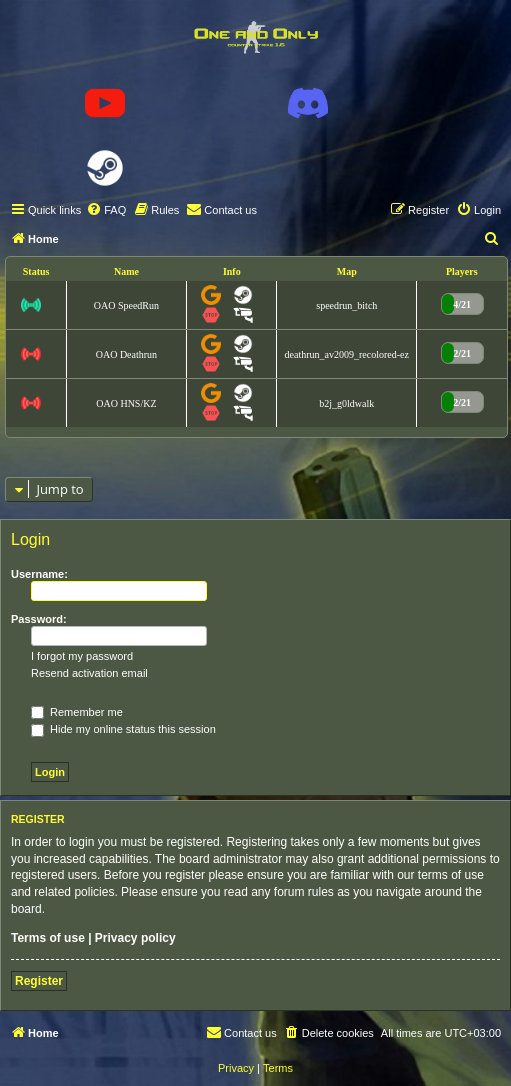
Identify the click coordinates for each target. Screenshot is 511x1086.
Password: (39, 619)
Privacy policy (135, 938)
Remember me (77, 712)
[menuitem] (106, 210)
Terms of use (48, 938)
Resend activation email (89, 673)
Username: (39, 574)
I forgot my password (82, 656)
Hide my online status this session (123, 729)
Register (39, 981)
